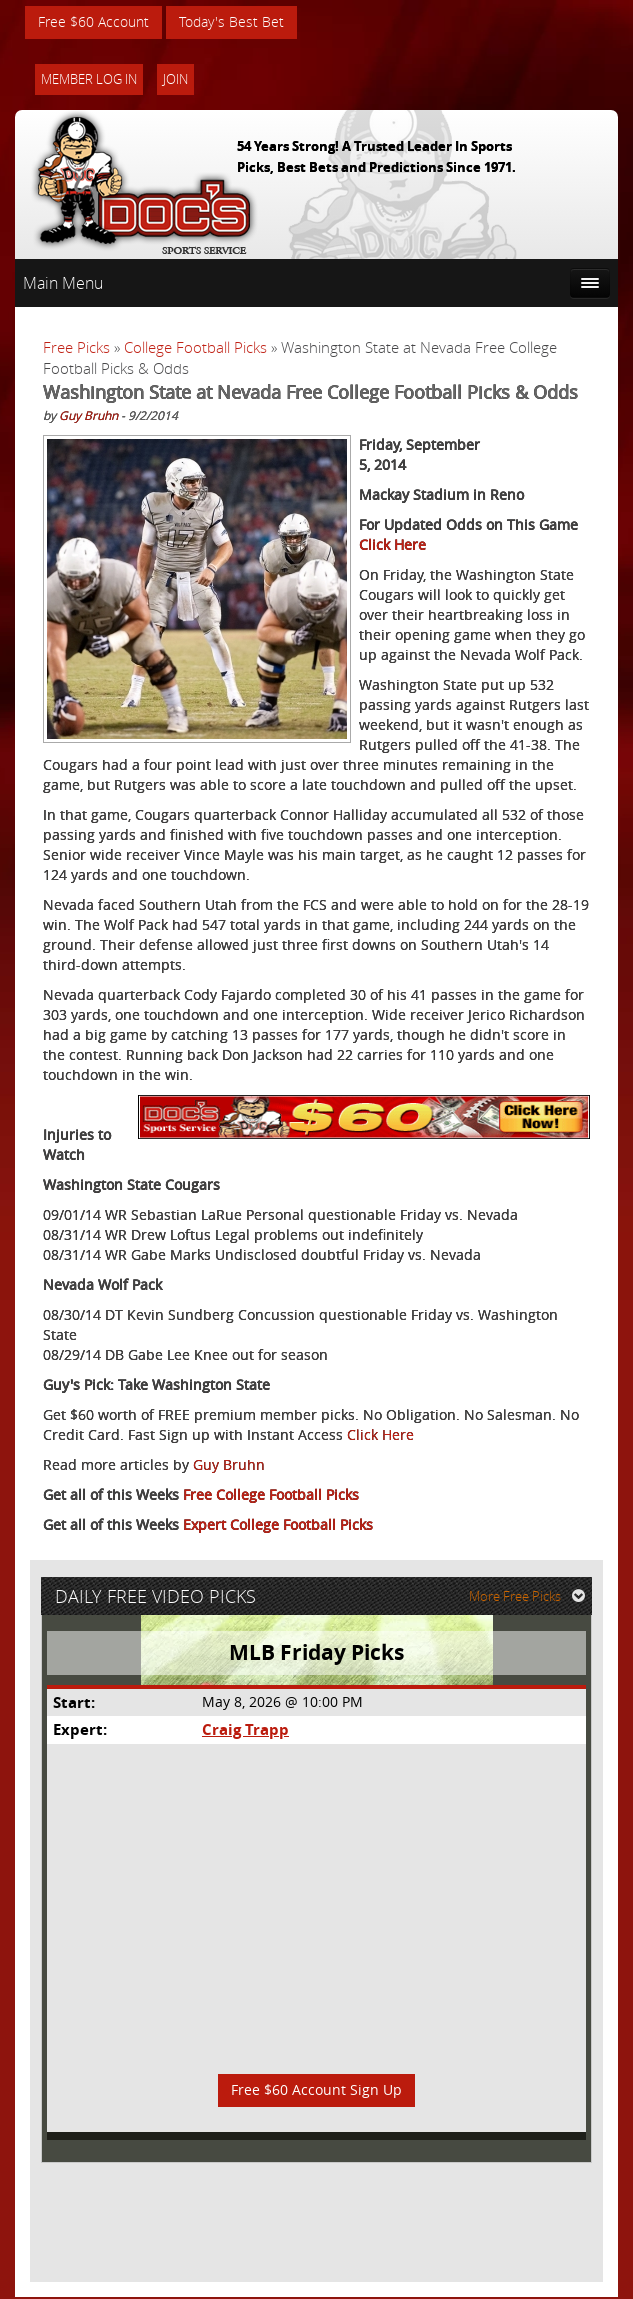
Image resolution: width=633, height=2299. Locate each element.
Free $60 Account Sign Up (316, 2092)
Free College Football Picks (271, 1495)
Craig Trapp (245, 1732)
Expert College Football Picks (278, 1525)
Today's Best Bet (231, 22)
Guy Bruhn (88, 416)
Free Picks (76, 348)
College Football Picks (195, 348)
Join (175, 80)
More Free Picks (528, 1598)
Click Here (392, 545)
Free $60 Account (93, 22)
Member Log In (89, 80)
